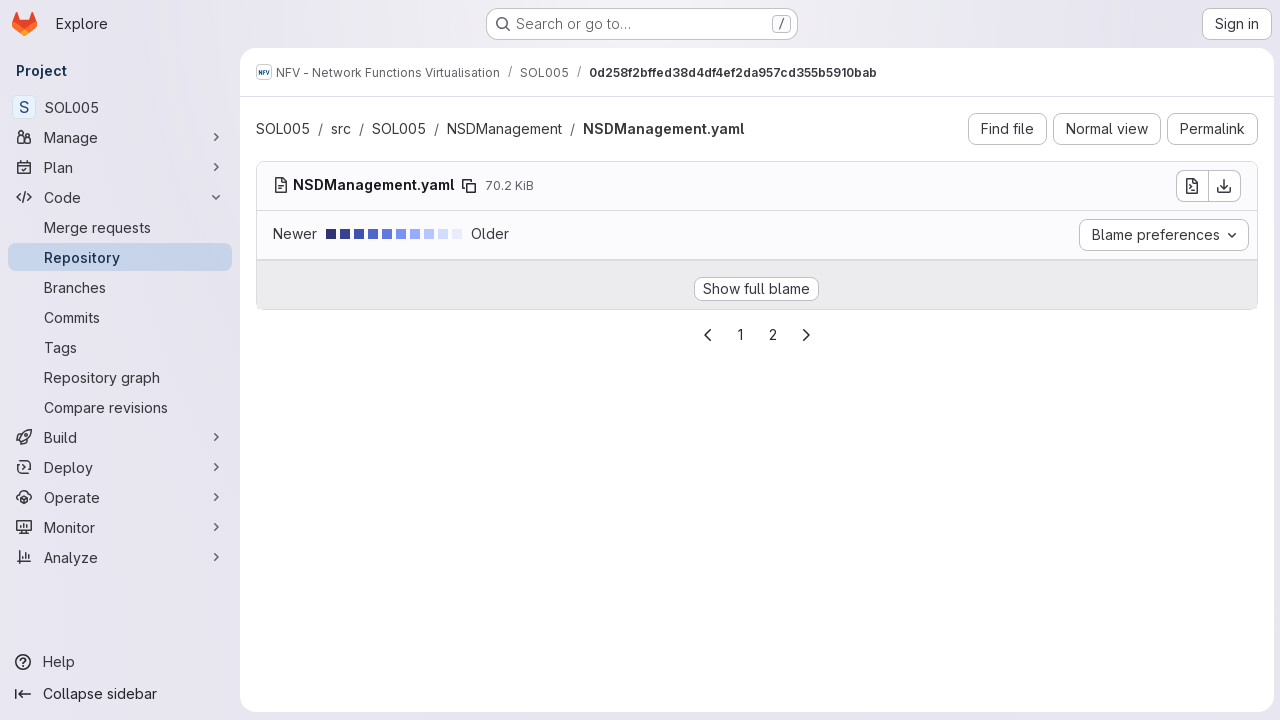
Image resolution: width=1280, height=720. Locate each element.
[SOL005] (120, 107)
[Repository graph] (120, 377)
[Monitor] (120, 527)
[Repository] (120, 257)
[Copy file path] (469, 186)
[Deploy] (120, 467)
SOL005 (283, 128)
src (341, 128)
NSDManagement (504, 128)
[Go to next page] (805, 335)
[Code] (120, 197)
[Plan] (120, 167)
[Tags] (120, 347)
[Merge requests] (120, 227)
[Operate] (120, 497)
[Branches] (120, 287)
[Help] (120, 662)
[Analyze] (120, 557)
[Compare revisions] (120, 407)
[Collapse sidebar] (120, 694)
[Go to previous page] (707, 335)
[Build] (120, 437)
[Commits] (120, 317)
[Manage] (120, 137)
